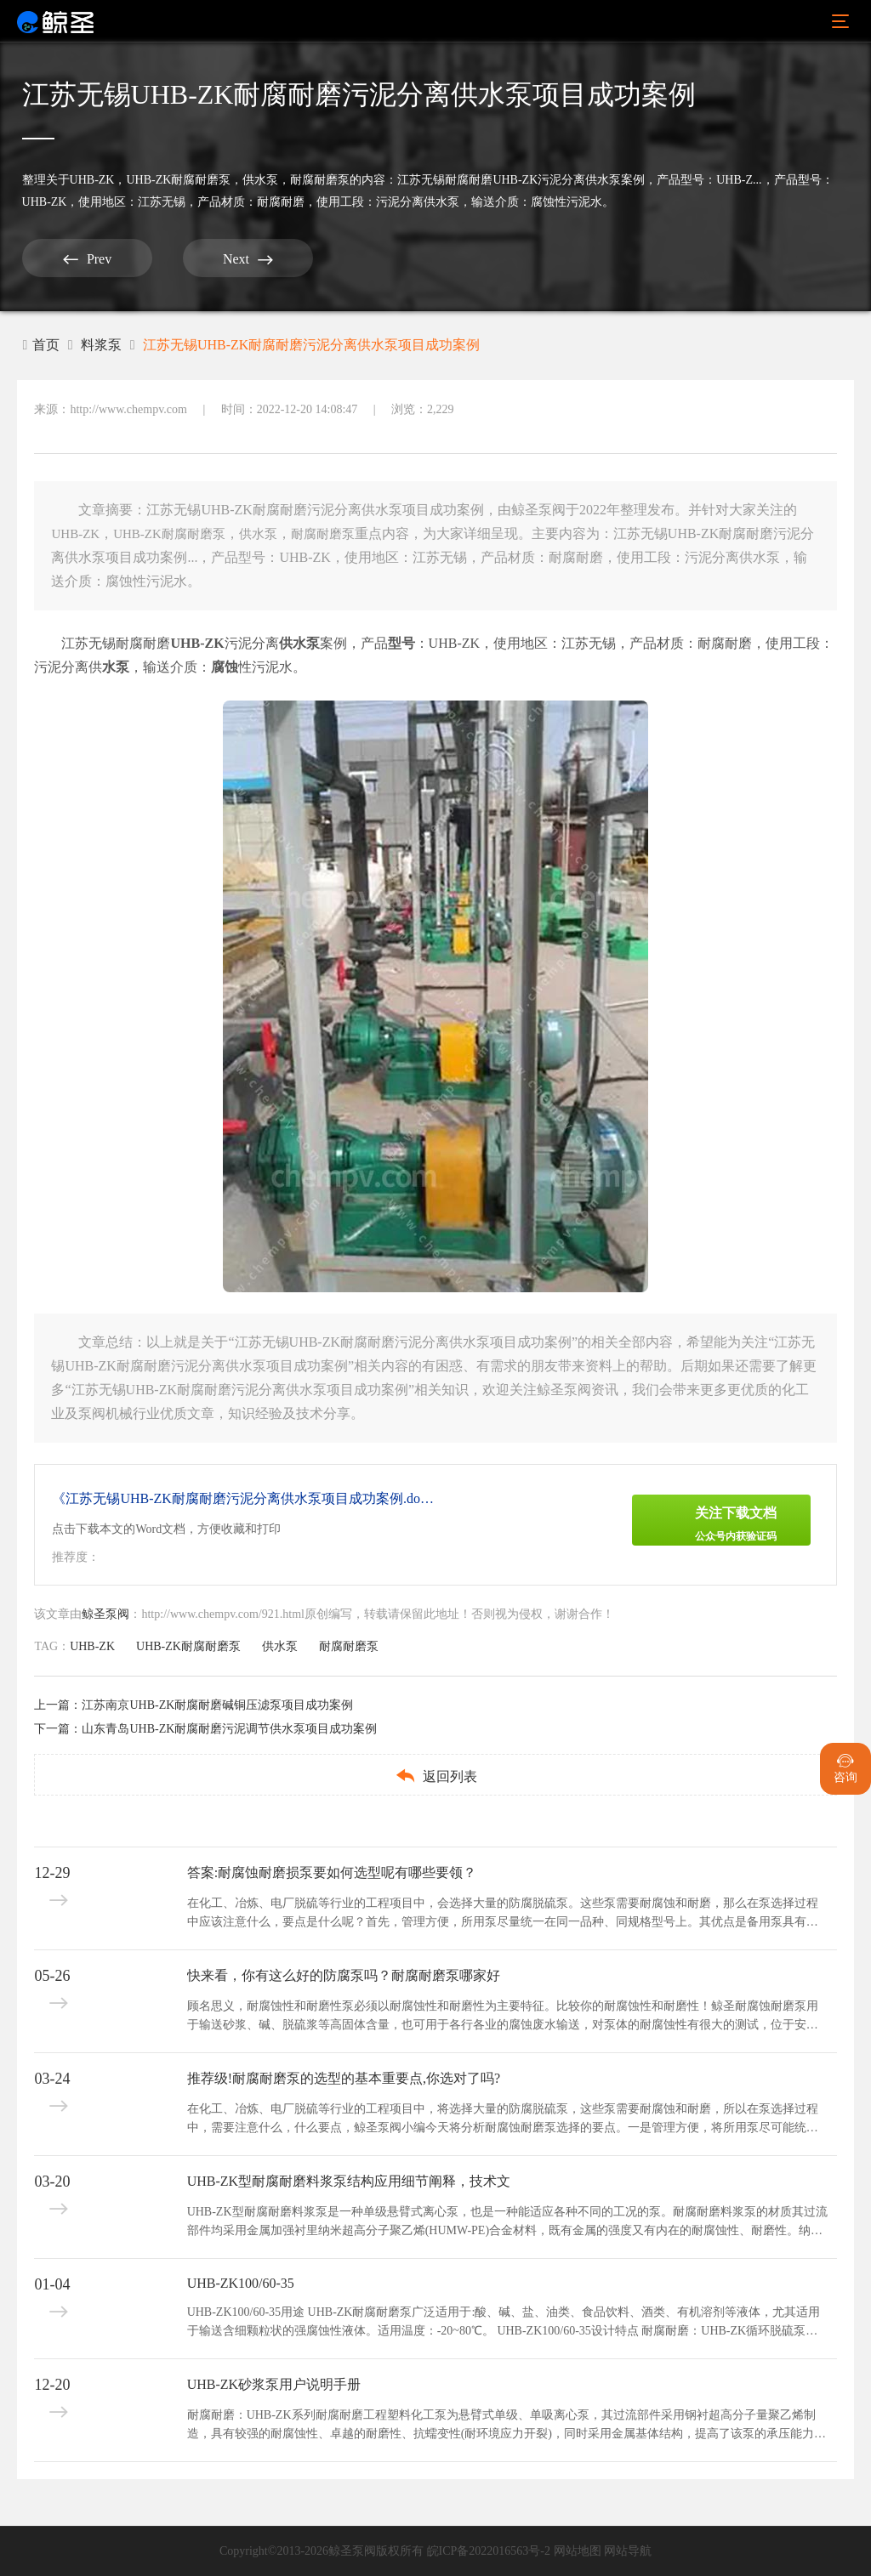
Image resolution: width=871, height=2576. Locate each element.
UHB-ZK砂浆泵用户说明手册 (274, 2384)
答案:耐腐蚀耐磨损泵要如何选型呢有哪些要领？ (331, 1872)
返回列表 (436, 1775)
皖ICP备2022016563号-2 (488, 2551)
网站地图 (577, 2551)
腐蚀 (224, 667)
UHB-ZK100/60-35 (240, 2283)
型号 (401, 643)
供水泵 (260, 179)
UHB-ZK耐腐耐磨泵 (178, 179)
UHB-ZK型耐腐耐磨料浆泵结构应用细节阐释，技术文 (348, 2181)
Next (243, 259)
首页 (41, 345)
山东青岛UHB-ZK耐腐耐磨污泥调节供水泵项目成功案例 (229, 1728)
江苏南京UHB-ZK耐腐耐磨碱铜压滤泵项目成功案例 (217, 1705)
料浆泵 (101, 345)
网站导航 (628, 2551)
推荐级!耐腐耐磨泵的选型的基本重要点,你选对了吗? (343, 2078)
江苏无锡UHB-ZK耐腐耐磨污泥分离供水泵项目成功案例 (311, 345)
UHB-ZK (92, 179)
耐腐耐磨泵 (320, 179)
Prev (85, 259)
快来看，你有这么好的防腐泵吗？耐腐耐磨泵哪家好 (343, 1975)
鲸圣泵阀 (105, 1614)
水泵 (115, 667)
